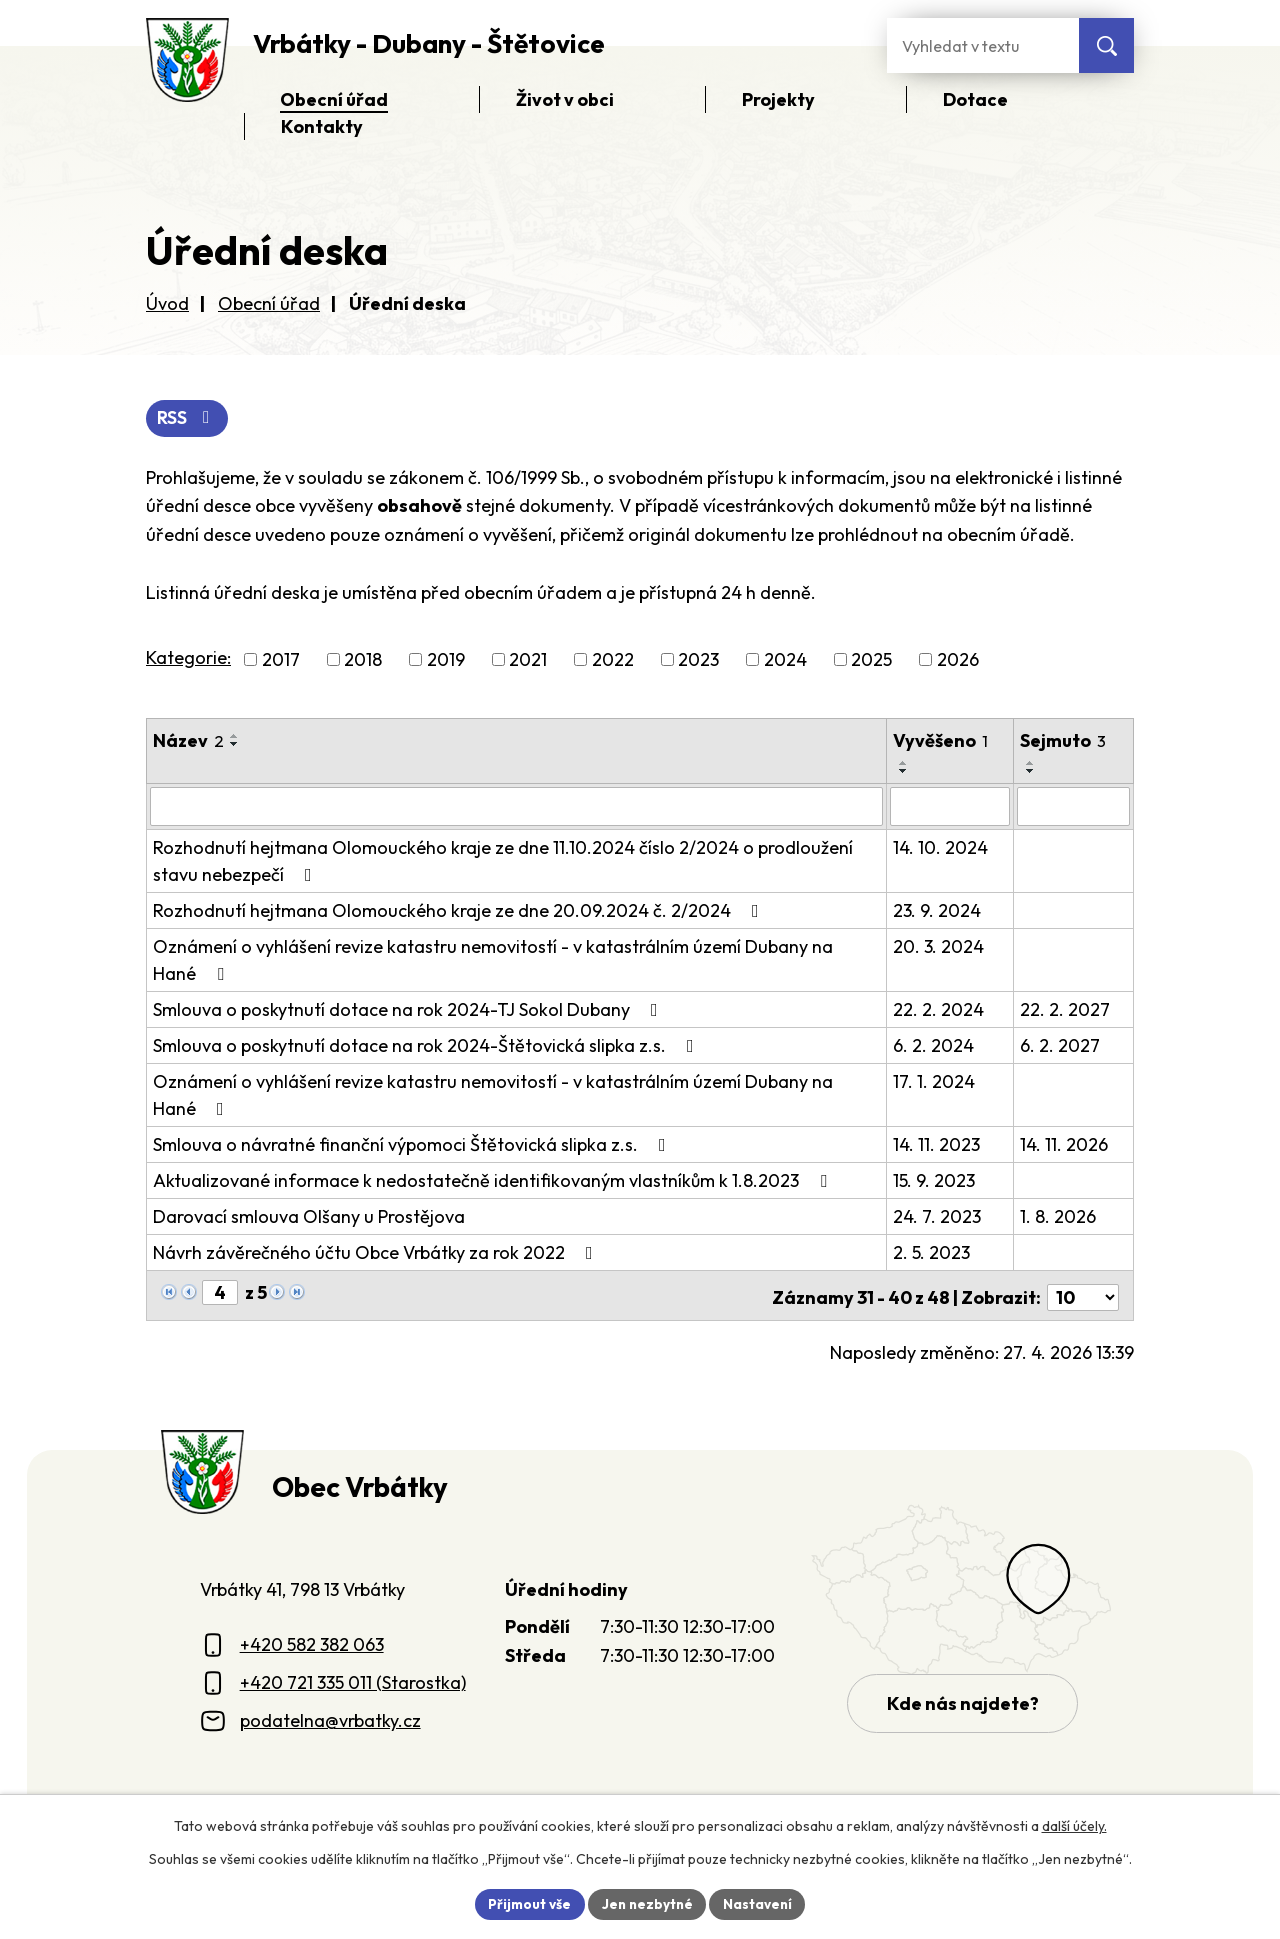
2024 (785, 660)
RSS (188, 418)
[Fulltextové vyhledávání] (983, 45)
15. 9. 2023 (934, 1180)
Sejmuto (1064, 741)
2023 (698, 660)
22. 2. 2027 (1066, 1009)
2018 (363, 660)
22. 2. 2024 (938, 1009)
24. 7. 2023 (937, 1216)
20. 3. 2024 (938, 946)
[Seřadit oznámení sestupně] (235, 745)
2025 (871, 660)
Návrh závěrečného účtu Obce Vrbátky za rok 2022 (377, 1252)
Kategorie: (188, 658)
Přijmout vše (526, 1903)
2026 (958, 660)
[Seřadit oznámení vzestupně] (235, 737)
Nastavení (760, 1903)
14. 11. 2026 (1065, 1144)
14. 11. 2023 (936, 1144)
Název (188, 741)
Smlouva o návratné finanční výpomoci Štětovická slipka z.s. (413, 1144)
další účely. (1074, 1825)
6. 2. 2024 (933, 1045)
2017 (281, 660)
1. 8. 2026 (1059, 1216)
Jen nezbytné (647, 1903)
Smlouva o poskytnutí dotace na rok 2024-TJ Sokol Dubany (409, 1009)
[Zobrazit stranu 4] (220, 1292)
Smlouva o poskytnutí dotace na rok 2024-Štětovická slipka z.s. (427, 1045)
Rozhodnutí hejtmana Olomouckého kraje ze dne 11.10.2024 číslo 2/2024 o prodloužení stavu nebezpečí (503, 861)
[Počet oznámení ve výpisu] (1083, 1293)
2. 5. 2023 (931, 1252)
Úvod (167, 303)
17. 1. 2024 (934, 1081)
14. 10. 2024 (940, 847)
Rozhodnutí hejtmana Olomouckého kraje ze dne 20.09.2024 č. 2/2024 (460, 910)
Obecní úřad (269, 303)
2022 (613, 660)
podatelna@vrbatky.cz (330, 1716)
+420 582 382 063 (312, 1640)
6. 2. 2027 (1061, 1045)
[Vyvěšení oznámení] (950, 807)
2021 (528, 660)
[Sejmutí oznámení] (1074, 807)
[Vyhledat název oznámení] (516, 807)
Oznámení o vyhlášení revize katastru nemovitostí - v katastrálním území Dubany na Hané (516, 959)
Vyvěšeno (940, 741)
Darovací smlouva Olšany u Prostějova (309, 1216)
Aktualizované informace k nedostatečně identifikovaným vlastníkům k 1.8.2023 (494, 1180)
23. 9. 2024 (937, 910)
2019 (446, 660)
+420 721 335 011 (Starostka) (353, 1678)
